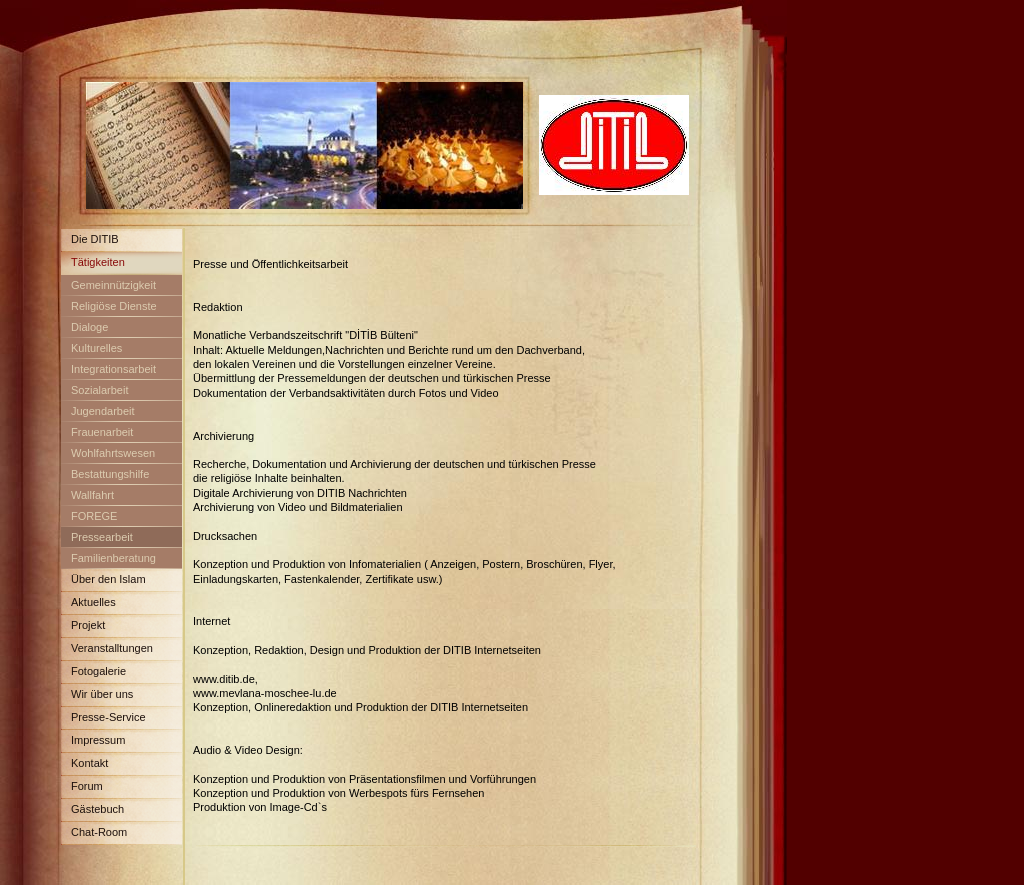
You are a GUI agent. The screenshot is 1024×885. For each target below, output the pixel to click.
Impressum (98, 740)
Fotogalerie (98, 671)
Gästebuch (97, 809)
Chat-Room (99, 832)
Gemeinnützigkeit (113, 285)
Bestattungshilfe (110, 474)
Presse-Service (108, 717)
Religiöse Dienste (114, 306)
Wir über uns (102, 694)
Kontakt (89, 763)
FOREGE (94, 516)
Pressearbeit (102, 537)
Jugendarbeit (103, 411)
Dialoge (89, 327)
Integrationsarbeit (113, 369)
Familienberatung (113, 558)
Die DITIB (95, 239)
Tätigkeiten (98, 262)
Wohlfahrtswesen (113, 453)
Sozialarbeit (99, 390)
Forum (87, 786)
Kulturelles (96, 348)
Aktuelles (93, 602)
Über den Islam (108, 579)
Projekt (88, 625)
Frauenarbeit (102, 432)
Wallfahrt (92, 495)
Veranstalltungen (112, 648)
